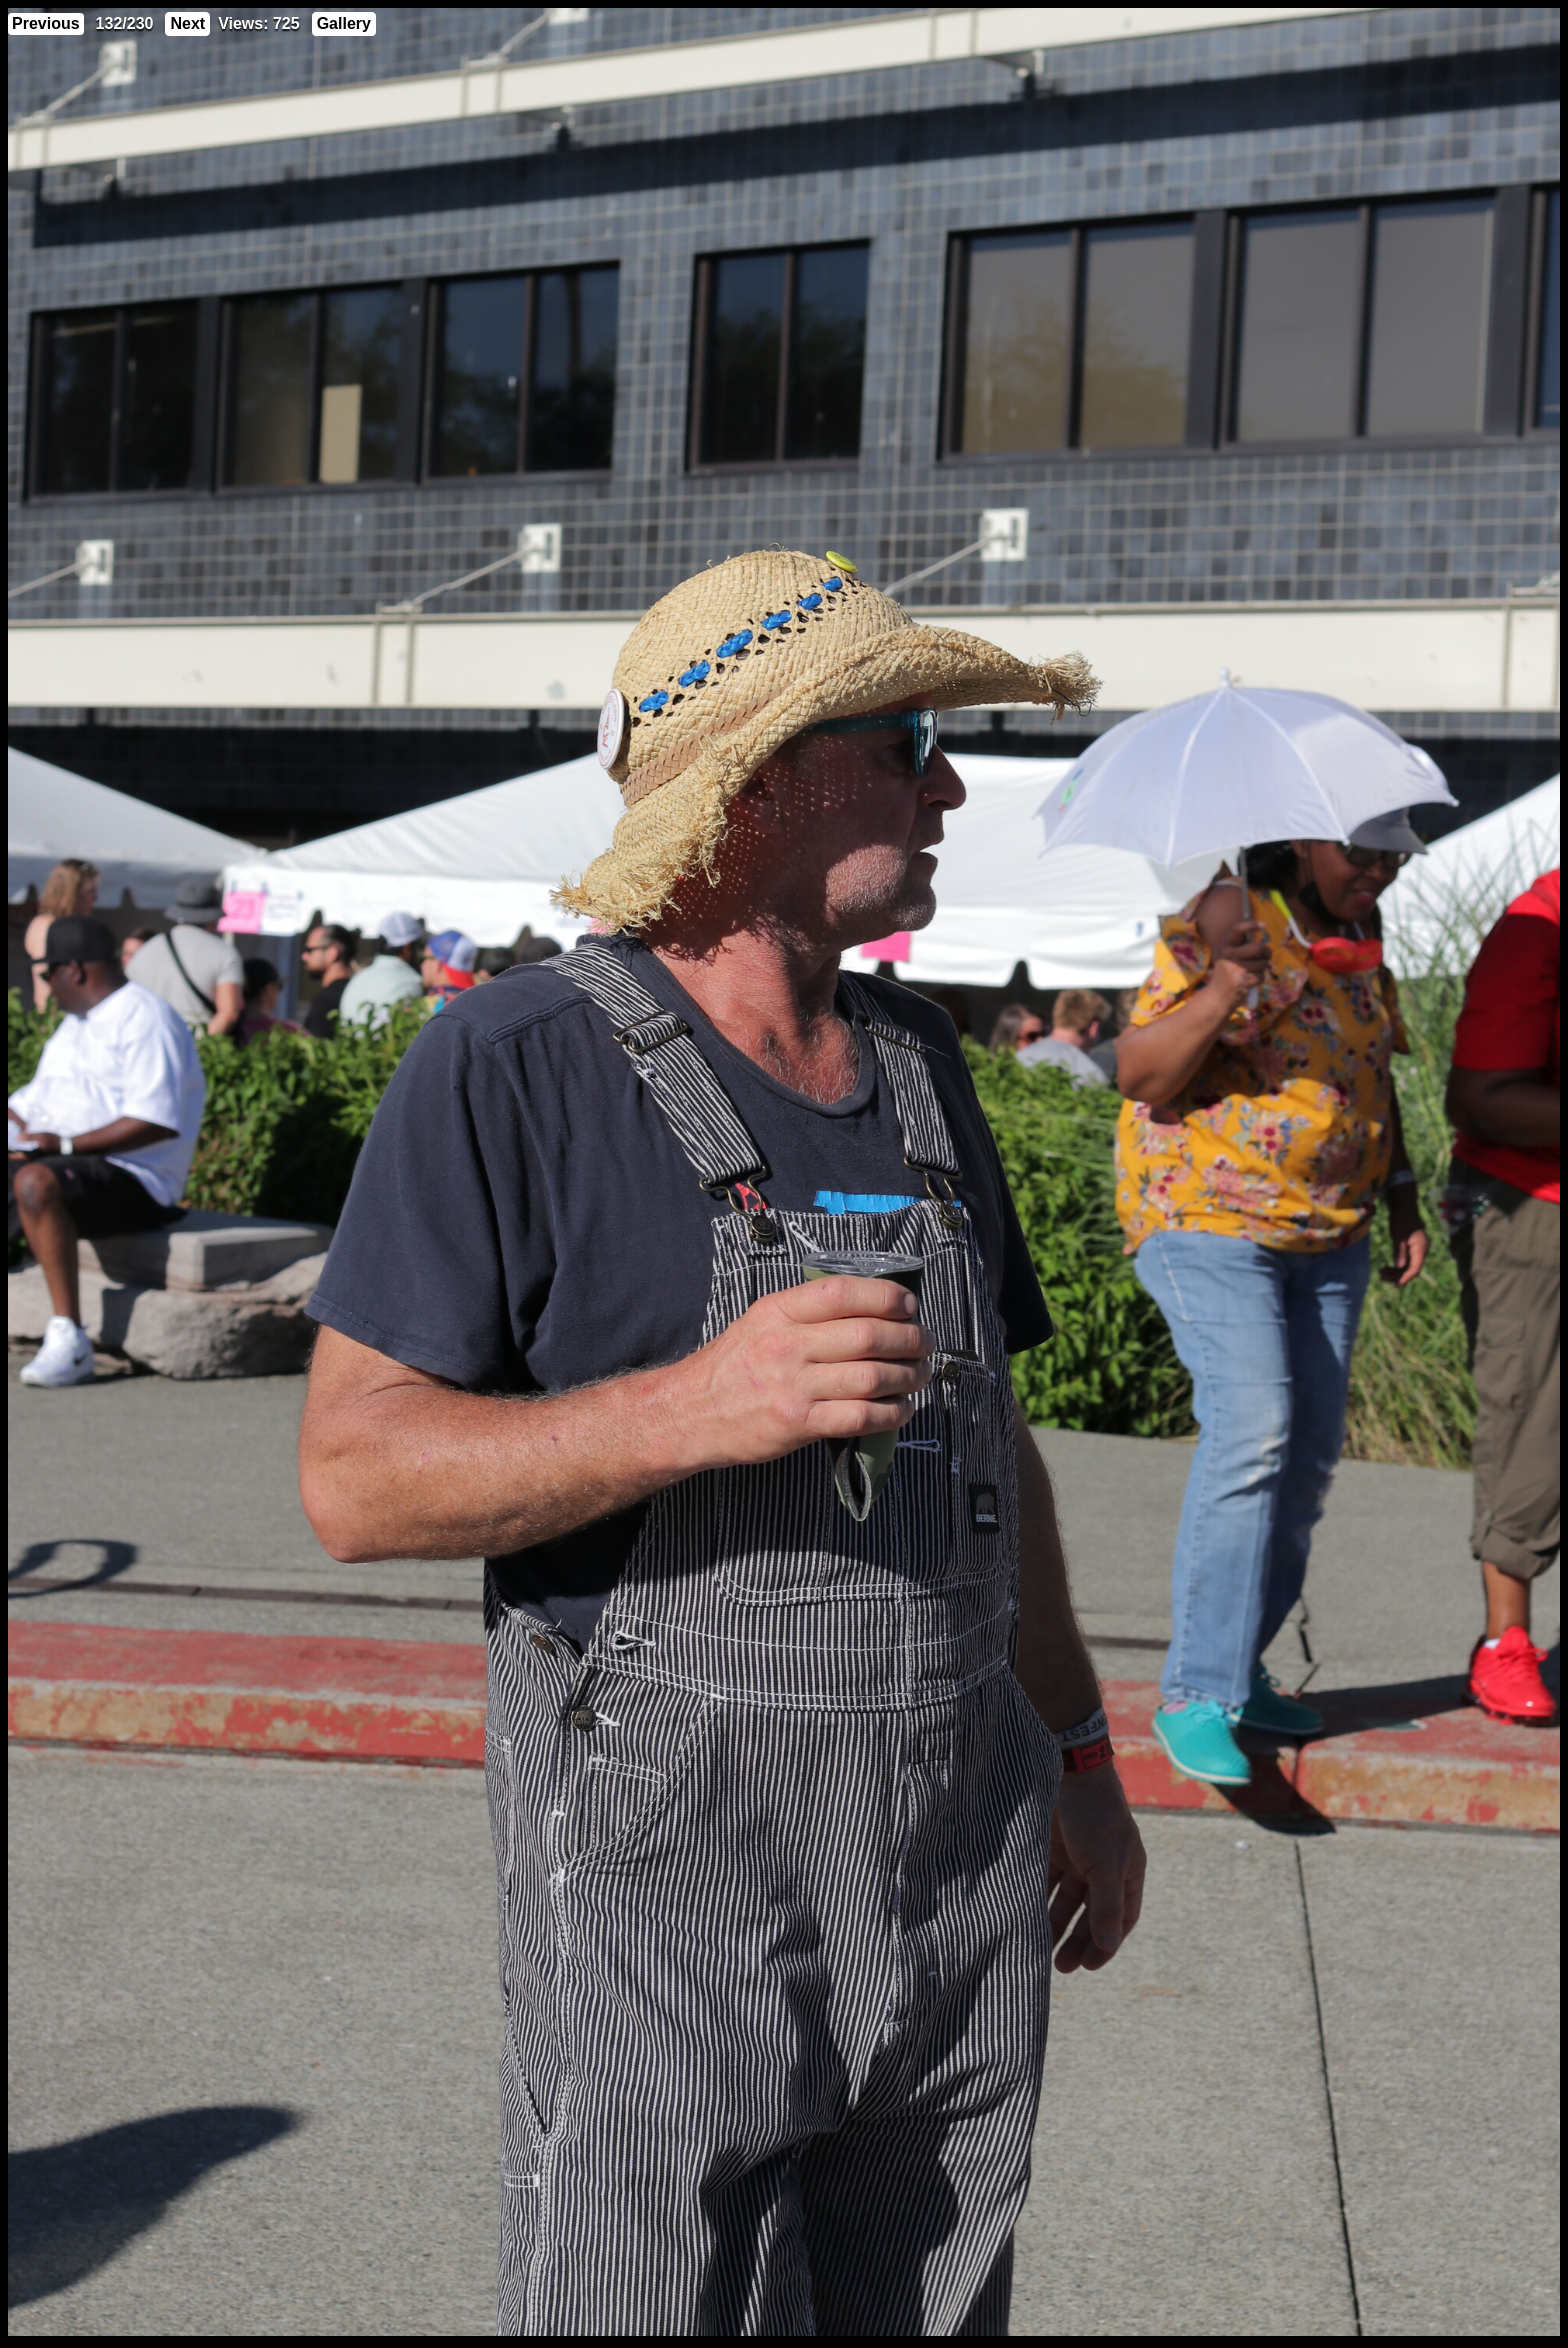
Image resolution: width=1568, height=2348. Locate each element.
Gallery (344, 23)
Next (187, 23)
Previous (46, 23)
